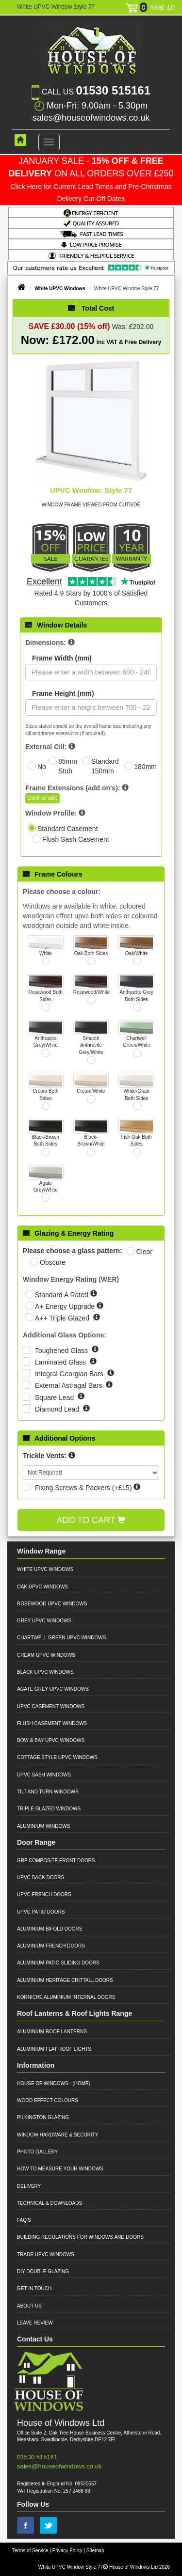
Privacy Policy (67, 2550)
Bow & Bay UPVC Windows (50, 1740)
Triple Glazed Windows (49, 1808)
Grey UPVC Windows (44, 1620)
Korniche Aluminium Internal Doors (66, 1997)
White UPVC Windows (59, 288)
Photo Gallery (37, 2151)
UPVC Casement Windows (50, 1706)
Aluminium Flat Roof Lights (54, 2049)
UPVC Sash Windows (44, 1774)
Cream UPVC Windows (46, 1655)
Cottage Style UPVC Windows (57, 1757)
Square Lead (55, 1397)
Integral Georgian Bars (70, 1374)
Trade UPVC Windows (45, 2254)
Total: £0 (150, 7)
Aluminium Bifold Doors (49, 1929)
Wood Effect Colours (47, 2100)
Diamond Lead (58, 1409)
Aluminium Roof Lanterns (52, 2031)
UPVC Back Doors (40, 1877)
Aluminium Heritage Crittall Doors (65, 1980)
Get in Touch (34, 2288)
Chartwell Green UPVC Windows (61, 1637)
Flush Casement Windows (52, 1723)
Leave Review (35, 2322)
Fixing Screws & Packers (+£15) (83, 1488)
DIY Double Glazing (43, 2271)
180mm (145, 766)
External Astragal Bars (69, 1385)
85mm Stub (67, 766)
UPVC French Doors (44, 1894)
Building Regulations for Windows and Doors (80, 2237)
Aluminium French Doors (51, 1945)
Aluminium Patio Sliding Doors (58, 1962)
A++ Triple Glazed (63, 1318)
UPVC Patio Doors (41, 1912)
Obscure (53, 1262)
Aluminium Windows (43, 1826)
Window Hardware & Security (57, 2134)
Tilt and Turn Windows (48, 1791)
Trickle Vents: (44, 1456)
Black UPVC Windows (45, 1672)
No (41, 766)
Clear (144, 1252)
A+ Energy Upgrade (66, 1306)
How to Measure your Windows (60, 2168)
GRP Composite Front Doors (56, 1860)
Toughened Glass (62, 1350)
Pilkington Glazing (43, 2117)
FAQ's (24, 2220)
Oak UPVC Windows (42, 1586)
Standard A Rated (62, 1295)
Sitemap (95, 2550)
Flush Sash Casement (75, 839)
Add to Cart (91, 1520)
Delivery (29, 2186)
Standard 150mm (105, 766)
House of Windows (42, 2083)
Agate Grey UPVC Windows (53, 1689)
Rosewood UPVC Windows (52, 1603)
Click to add (42, 798)
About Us (29, 2306)
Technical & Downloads (49, 2203)
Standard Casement (67, 828)
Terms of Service (30, 2550)
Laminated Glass (61, 1362)
